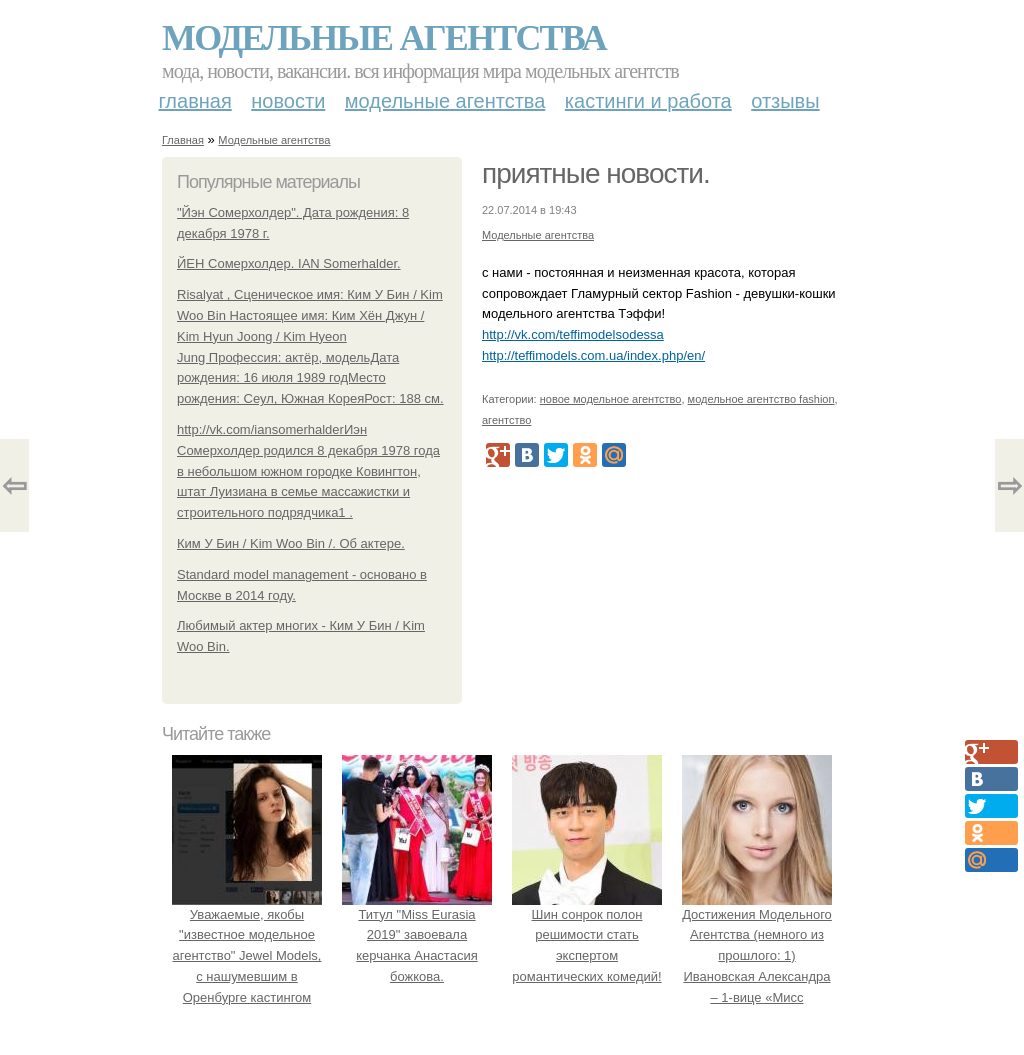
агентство (506, 420)
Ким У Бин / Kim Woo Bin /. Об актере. (291, 543)
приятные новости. (596, 173)
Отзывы (785, 101)
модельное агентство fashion (761, 399)
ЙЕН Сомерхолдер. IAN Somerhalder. (289, 263)
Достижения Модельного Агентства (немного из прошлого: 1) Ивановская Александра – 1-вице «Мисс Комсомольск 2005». (757, 956)
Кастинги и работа (648, 101)
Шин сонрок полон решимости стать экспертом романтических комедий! (587, 935)
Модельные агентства (384, 38)
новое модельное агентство (611, 399)
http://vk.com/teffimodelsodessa (573, 334)
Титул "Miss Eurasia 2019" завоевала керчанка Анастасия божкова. (417, 935)
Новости (288, 101)
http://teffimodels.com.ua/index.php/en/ (593, 355)
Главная (195, 101)
